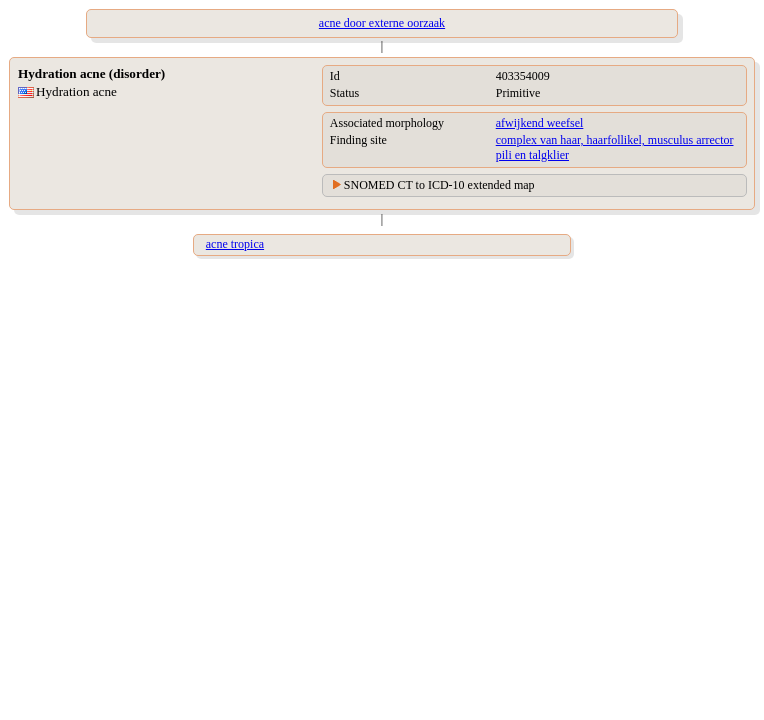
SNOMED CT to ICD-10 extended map (439, 185)
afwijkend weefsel (540, 123)
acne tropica (235, 244)
